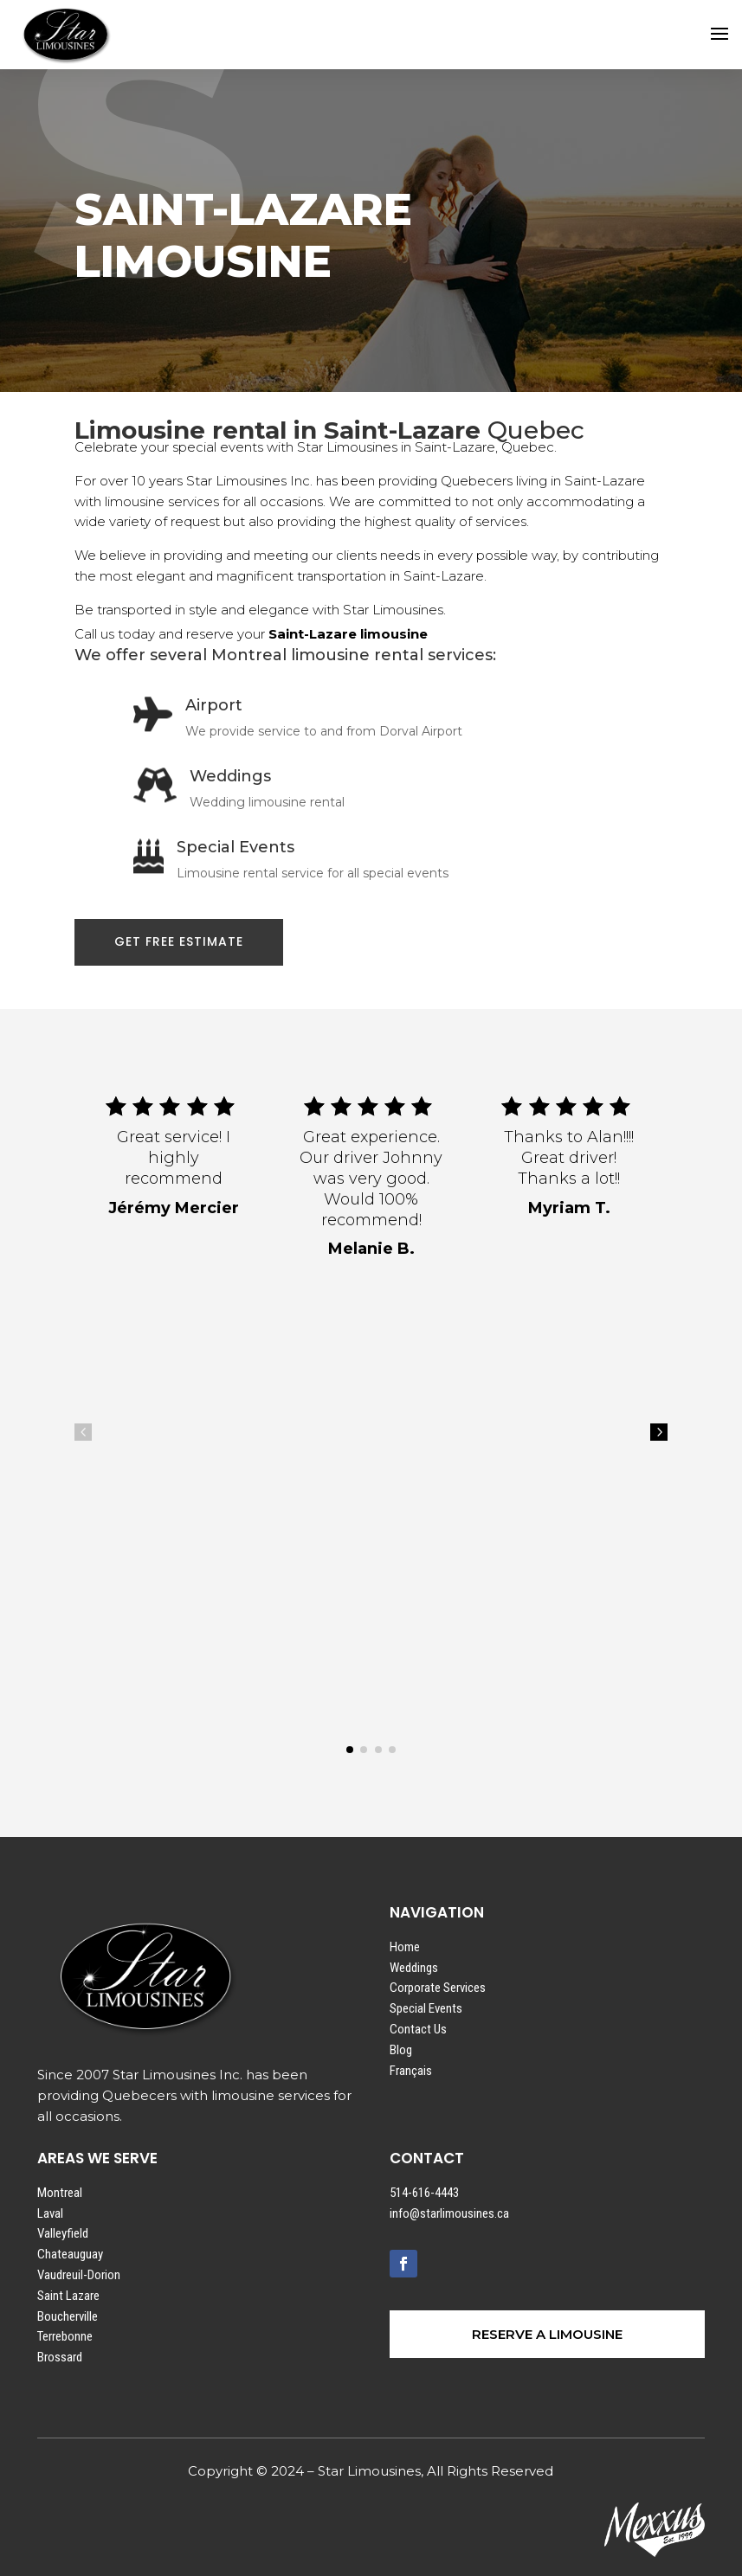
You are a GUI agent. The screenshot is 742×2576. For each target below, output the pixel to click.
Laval (50, 2213)
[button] (349, 1749)
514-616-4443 (424, 2192)
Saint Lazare (68, 2295)
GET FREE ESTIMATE (178, 941)
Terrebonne (65, 2336)
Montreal (59, 2192)
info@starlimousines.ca (449, 2213)
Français (411, 2070)
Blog (401, 2050)
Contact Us (418, 2029)
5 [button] (659, 1432)
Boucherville (67, 2316)
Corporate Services (438, 1987)
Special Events (426, 2008)
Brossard (59, 2357)
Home (405, 1947)
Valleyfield (62, 2233)
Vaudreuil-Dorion (78, 2275)
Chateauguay (70, 2254)
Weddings (414, 1967)
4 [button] (83, 1432)
